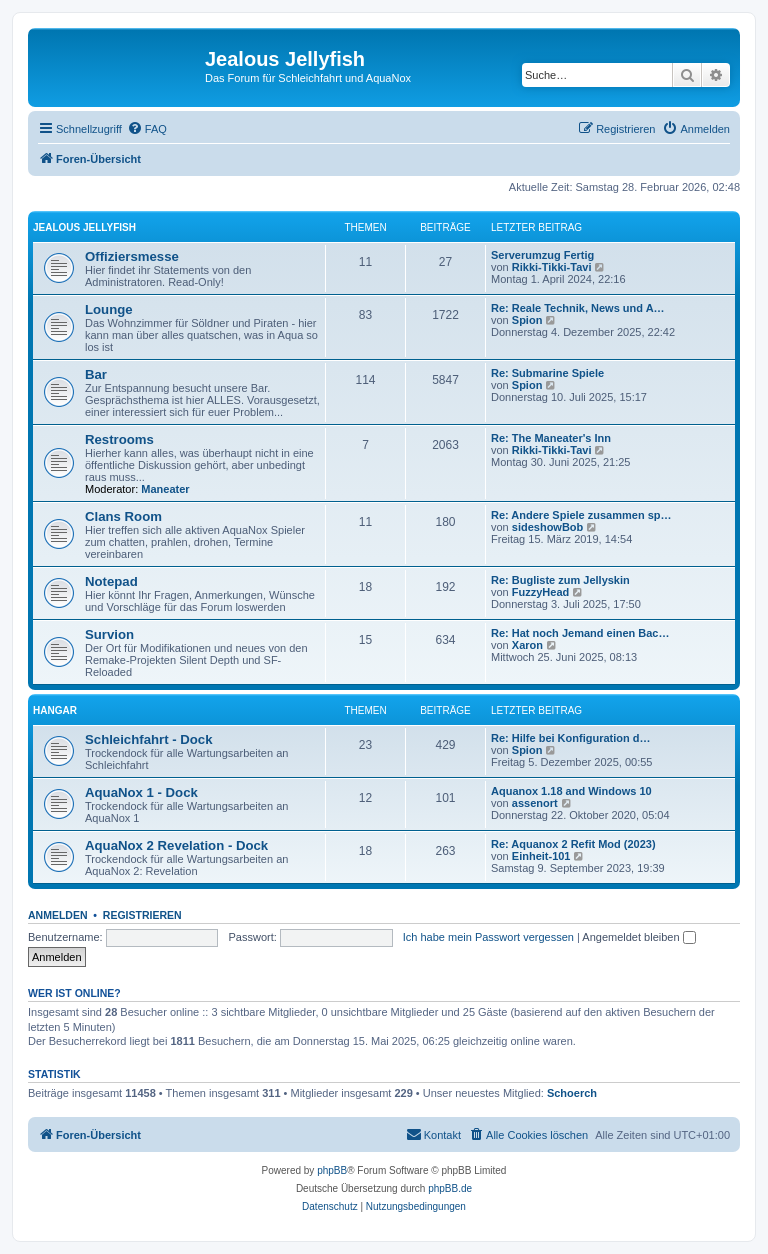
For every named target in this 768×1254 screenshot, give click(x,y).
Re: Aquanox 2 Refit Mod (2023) (573, 844)
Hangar (55, 710)
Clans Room (123, 516)
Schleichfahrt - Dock (149, 739)
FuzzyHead (540, 592)
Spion (527, 320)
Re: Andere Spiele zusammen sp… (581, 515)
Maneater (165, 489)
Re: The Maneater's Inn (551, 438)
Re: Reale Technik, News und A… (578, 308)
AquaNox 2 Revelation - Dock (176, 845)
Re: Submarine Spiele (547, 373)
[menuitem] (147, 129)
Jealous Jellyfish (84, 227)
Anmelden (58, 915)
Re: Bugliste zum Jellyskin (560, 580)
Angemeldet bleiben (638, 937)
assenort (535, 803)
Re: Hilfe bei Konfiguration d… (571, 738)
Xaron (527, 645)
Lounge (109, 309)
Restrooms (119, 439)
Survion (109, 634)
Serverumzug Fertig (542, 255)
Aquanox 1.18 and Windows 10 (571, 791)
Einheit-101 (541, 856)
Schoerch (572, 1093)
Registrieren (142, 915)
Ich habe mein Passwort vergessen (488, 937)
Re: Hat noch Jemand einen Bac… (580, 633)
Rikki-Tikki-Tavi (552, 267)
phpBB (332, 1170)
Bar (96, 374)
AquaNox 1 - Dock (141, 792)
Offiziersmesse (132, 256)
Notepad (111, 581)
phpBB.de (450, 1188)
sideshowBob (548, 527)
